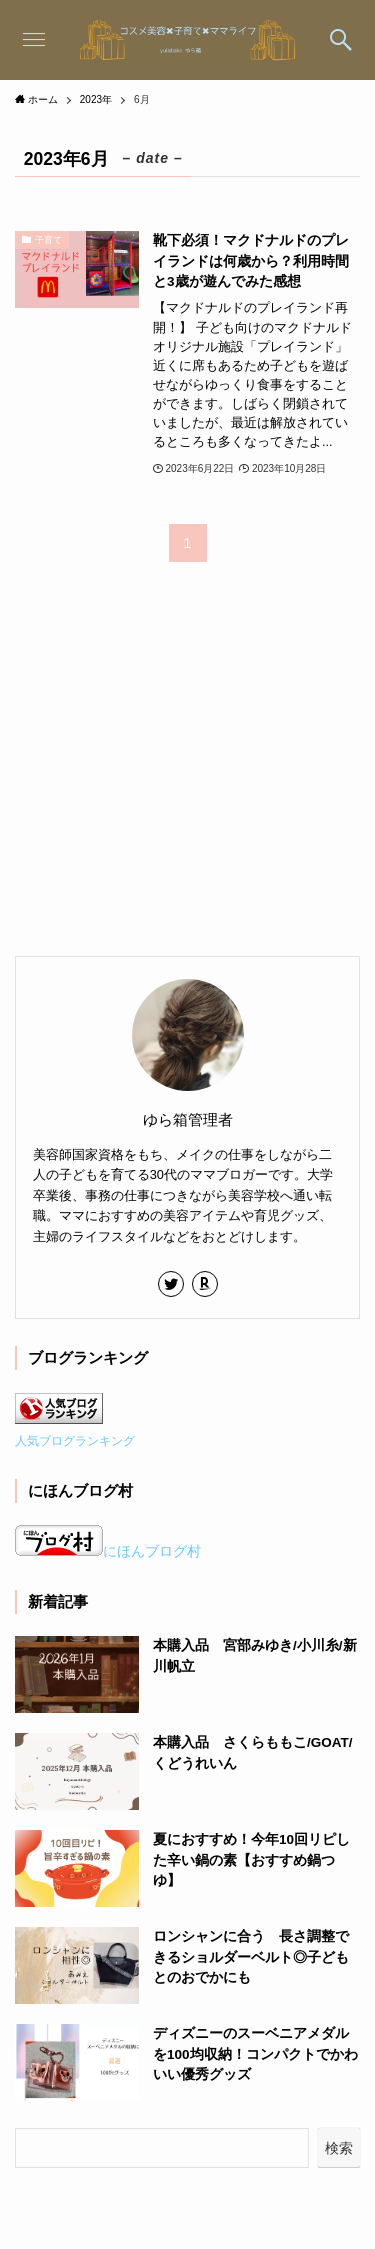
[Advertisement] (165, 772)
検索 (339, 2148)
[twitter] (171, 1284)
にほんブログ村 (108, 1551)
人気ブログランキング (75, 1441)
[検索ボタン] (341, 40)
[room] (205, 1284)
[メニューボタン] (34, 40)
